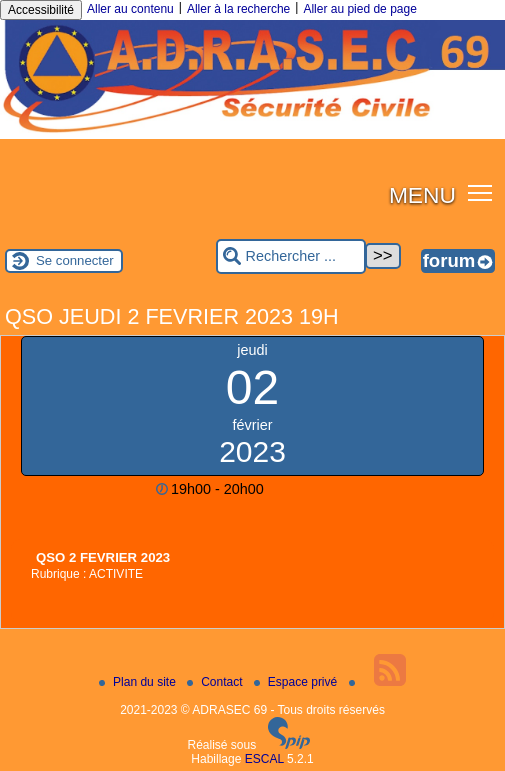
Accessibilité (41, 10)
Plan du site (139, 682)
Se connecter (75, 260)
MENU (422, 195)
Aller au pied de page (359, 9)
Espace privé (297, 682)
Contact (216, 682)
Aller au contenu (130, 9)
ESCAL (264, 759)
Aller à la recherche (238, 9)
